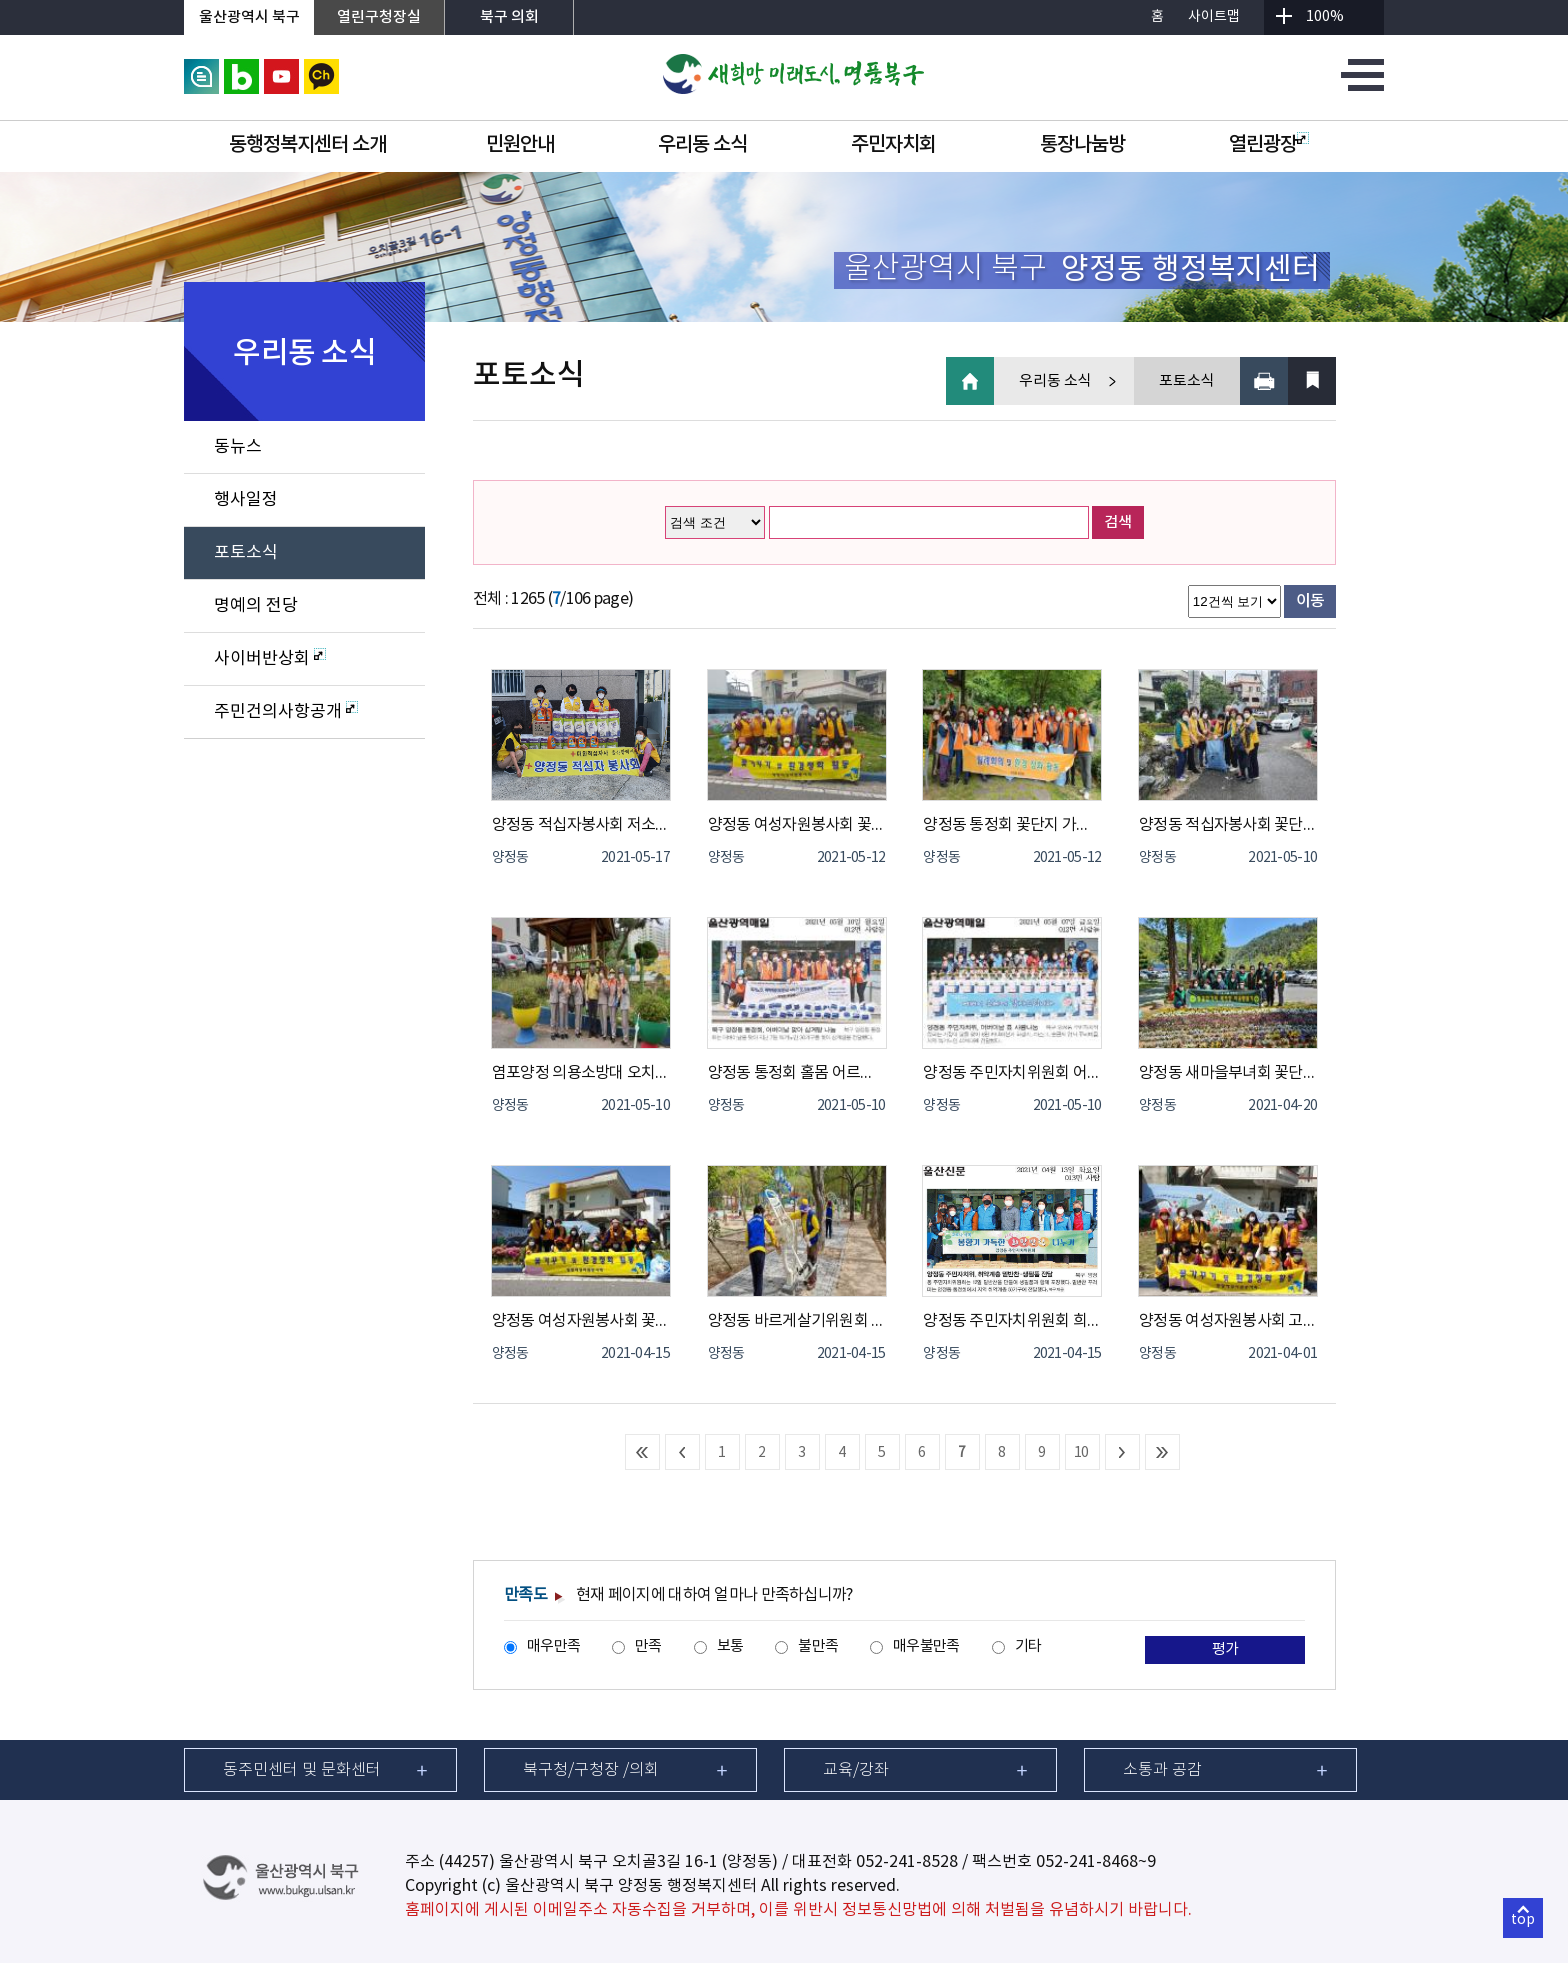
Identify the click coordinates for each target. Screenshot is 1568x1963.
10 (1081, 1453)
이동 (1310, 601)
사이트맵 (1214, 17)
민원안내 (520, 145)
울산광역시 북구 (249, 17)
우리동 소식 (702, 145)
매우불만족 (926, 1646)
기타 (1028, 1646)
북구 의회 (509, 17)
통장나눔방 (1082, 145)
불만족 (818, 1646)
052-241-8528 (907, 1862)
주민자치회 (893, 145)
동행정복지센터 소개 (307, 145)
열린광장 (1269, 145)
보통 (730, 1646)
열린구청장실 (379, 17)
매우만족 (553, 1646)
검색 (1118, 522)
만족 (648, 1646)
